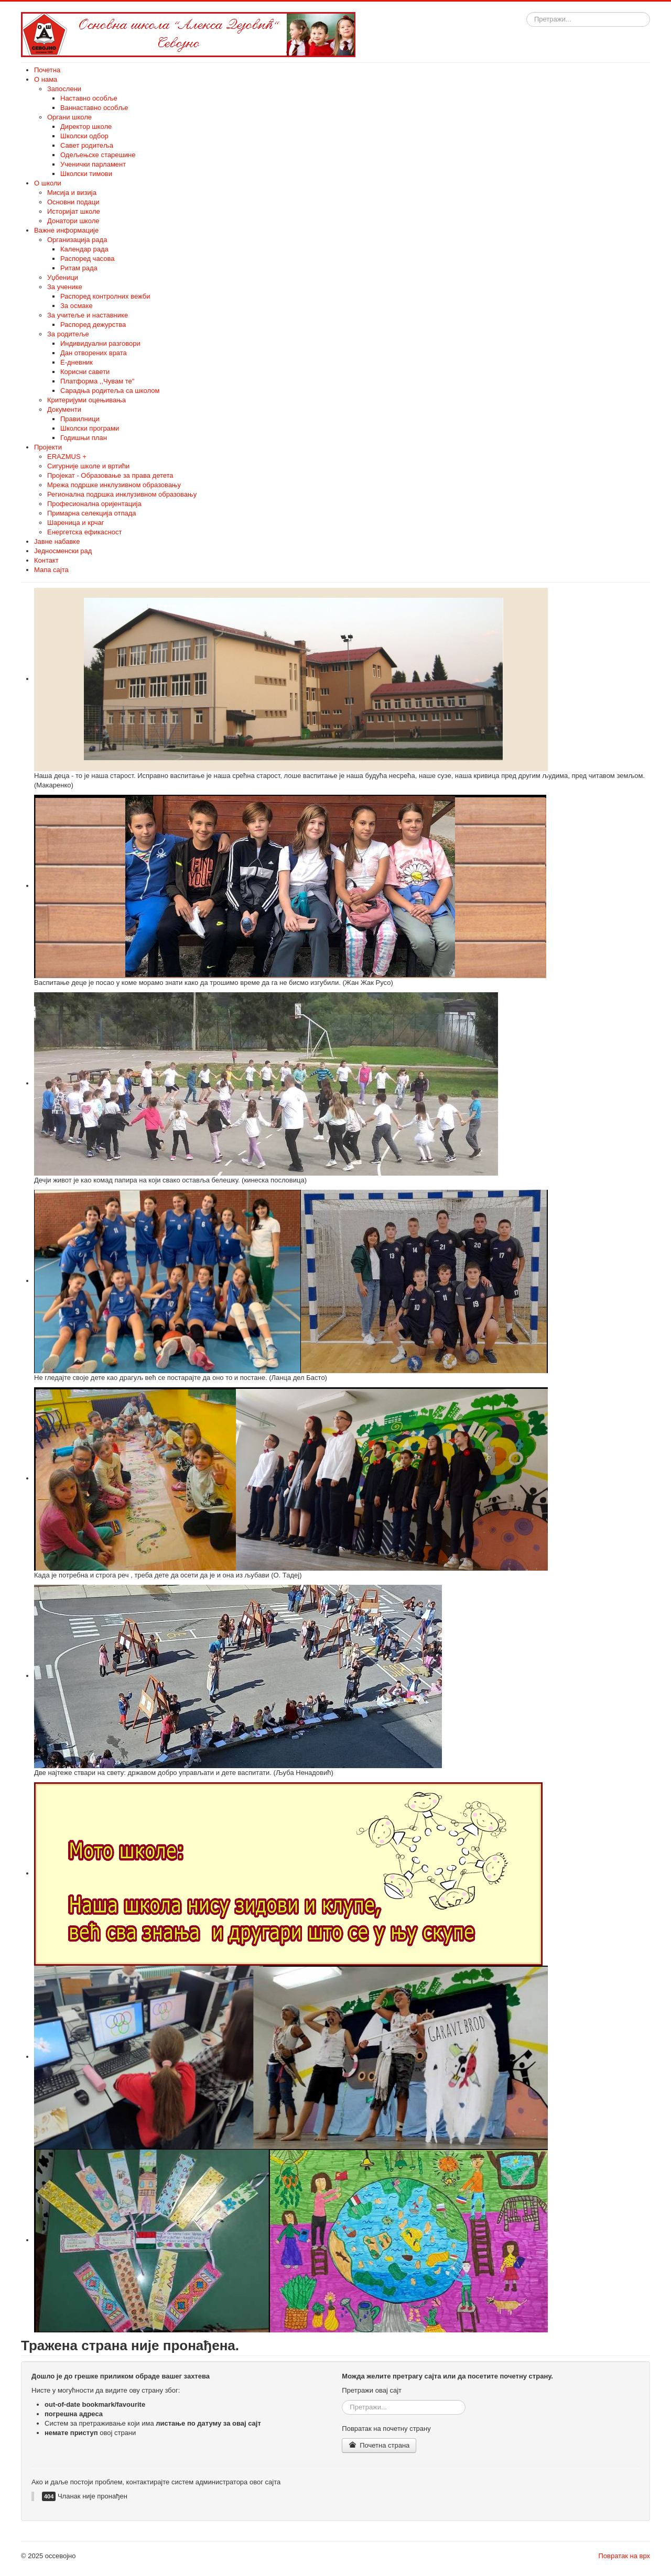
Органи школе (69, 117)
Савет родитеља (86, 145)
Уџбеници (62, 277)
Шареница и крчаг (75, 523)
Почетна (47, 70)
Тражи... (526, 12)
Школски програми (89, 428)
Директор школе (86, 126)
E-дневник (76, 362)
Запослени (64, 89)
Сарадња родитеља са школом (109, 390)
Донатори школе (73, 221)
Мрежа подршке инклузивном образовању (114, 485)
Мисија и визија (71, 192)
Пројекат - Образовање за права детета (110, 475)
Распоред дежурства (93, 324)
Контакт (46, 560)
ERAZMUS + (66, 457)
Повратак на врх (624, 2556)
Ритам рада (79, 268)
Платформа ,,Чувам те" (97, 381)
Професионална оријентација (94, 504)
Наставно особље (88, 98)
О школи (47, 183)
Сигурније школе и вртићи (88, 466)
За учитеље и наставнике (87, 315)
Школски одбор (84, 136)
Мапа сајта (51, 570)
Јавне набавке (57, 541)
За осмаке (76, 306)
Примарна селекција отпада (91, 513)
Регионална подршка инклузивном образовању (122, 494)
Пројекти (48, 447)
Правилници (80, 419)
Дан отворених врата (93, 353)
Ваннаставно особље (94, 108)
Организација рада (77, 240)
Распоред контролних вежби (105, 296)
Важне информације (66, 230)
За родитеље (68, 334)
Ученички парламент (93, 164)
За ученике (64, 287)
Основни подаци (73, 202)
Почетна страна (379, 2445)
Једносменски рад (63, 551)
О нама (45, 79)
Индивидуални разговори (100, 343)
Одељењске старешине (98, 155)
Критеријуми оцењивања (86, 400)
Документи (64, 409)
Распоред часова (87, 258)
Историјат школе (73, 211)
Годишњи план (83, 438)
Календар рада (84, 249)
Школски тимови (86, 174)
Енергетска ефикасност (84, 532)
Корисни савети (85, 372)
